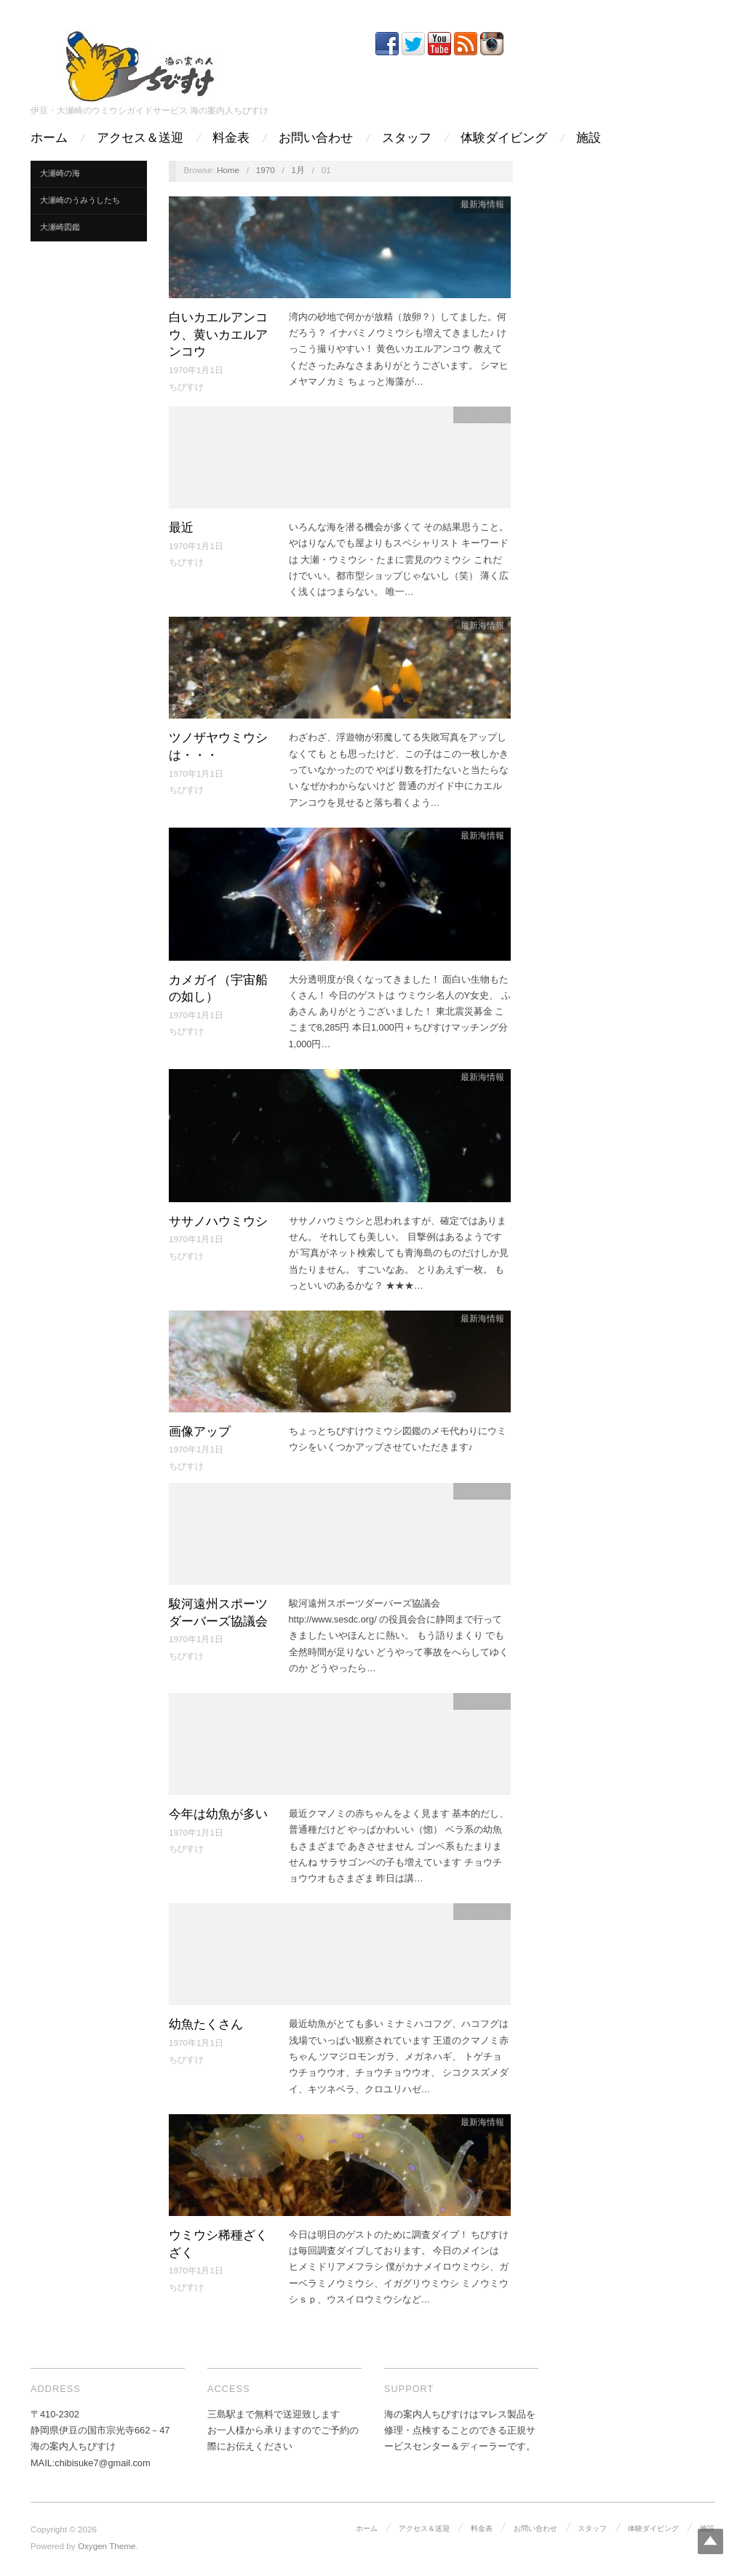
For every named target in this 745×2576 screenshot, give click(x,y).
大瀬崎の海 (60, 173)
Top (710, 2541)
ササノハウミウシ (218, 1221)
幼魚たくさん (206, 2024)
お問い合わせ (316, 138)
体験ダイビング (504, 138)
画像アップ (200, 1432)
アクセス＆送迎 (140, 138)
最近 (181, 528)
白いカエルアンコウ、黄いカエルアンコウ (218, 335)
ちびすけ (186, 386)
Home (228, 170)
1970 (265, 170)
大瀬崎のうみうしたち (80, 200)
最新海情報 (482, 204)
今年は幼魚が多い (218, 1814)
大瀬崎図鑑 (60, 227)
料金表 (231, 138)
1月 (298, 170)
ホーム (49, 138)
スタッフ (406, 138)
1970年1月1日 (196, 370)
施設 (588, 138)
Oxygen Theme (107, 2546)
